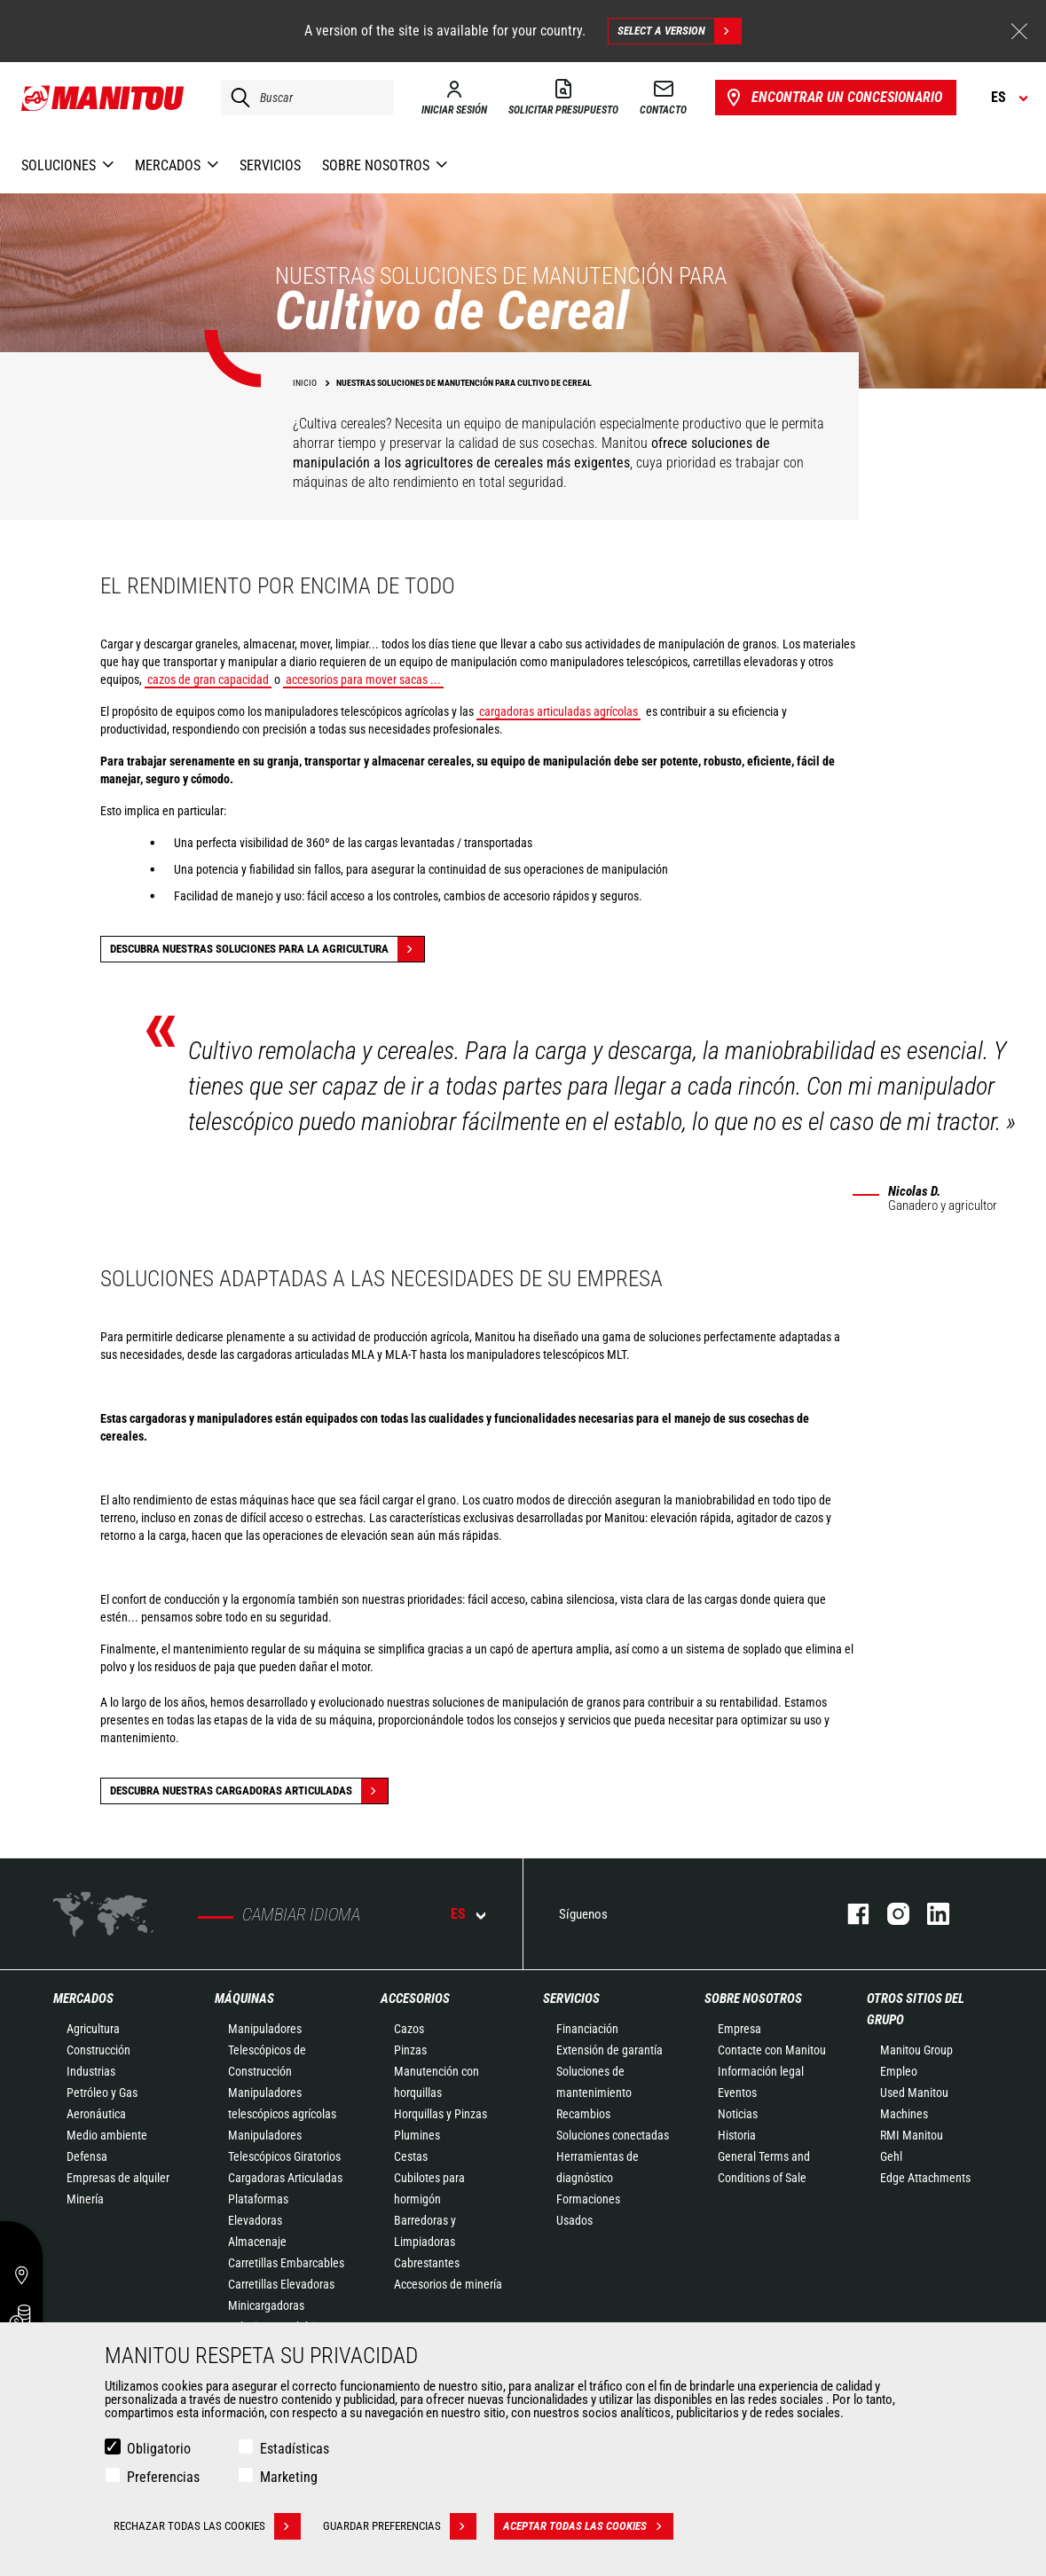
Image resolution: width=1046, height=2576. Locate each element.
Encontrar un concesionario (832, 97)
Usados (574, 2220)
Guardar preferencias (399, 2526)
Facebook (849, 1914)
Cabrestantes (427, 2263)
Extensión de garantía (609, 2050)
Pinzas (410, 2050)
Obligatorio (159, 2448)
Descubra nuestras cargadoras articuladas (249, 1791)
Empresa (739, 2029)
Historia (737, 2135)
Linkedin (929, 1914)
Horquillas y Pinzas (440, 2114)
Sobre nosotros (753, 1999)
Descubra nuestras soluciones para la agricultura (267, 949)
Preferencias (163, 2477)
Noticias (738, 2114)
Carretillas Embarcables (286, 2263)
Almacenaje (257, 2241)
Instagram (889, 1914)
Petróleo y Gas (102, 2092)
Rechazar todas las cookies (207, 2526)
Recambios (583, 2114)
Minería (85, 2199)
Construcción (98, 2050)
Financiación (587, 2029)
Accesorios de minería (448, 2284)
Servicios (571, 1999)
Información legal (761, 2071)
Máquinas (244, 1999)
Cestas (411, 2156)
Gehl (891, 2156)
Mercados (83, 1999)
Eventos (737, 2092)
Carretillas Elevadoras (281, 2284)
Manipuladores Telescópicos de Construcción (267, 2050)
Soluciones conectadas (612, 2135)
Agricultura (93, 2029)
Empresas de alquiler (118, 2178)
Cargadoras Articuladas (285, 2178)
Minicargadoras (266, 2305)
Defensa (87, 2156)
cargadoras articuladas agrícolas (558, 711)
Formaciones (588, 2199)
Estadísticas (294, 2448)
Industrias (91, 2071)
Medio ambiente (107, 2135)
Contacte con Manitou (772, 2050)
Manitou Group (916, 2050)
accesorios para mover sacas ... (363, 679)
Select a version (679, 31)
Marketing (289, 2477)
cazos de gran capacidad (208, 679)
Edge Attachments (925, 2178)
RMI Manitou (911, 2135)
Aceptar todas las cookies (588, 2526)
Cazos (409, 2029)
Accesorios (415, 1999)
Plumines (417, 2135)
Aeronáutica (96, 2114)
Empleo (898, 2071)
